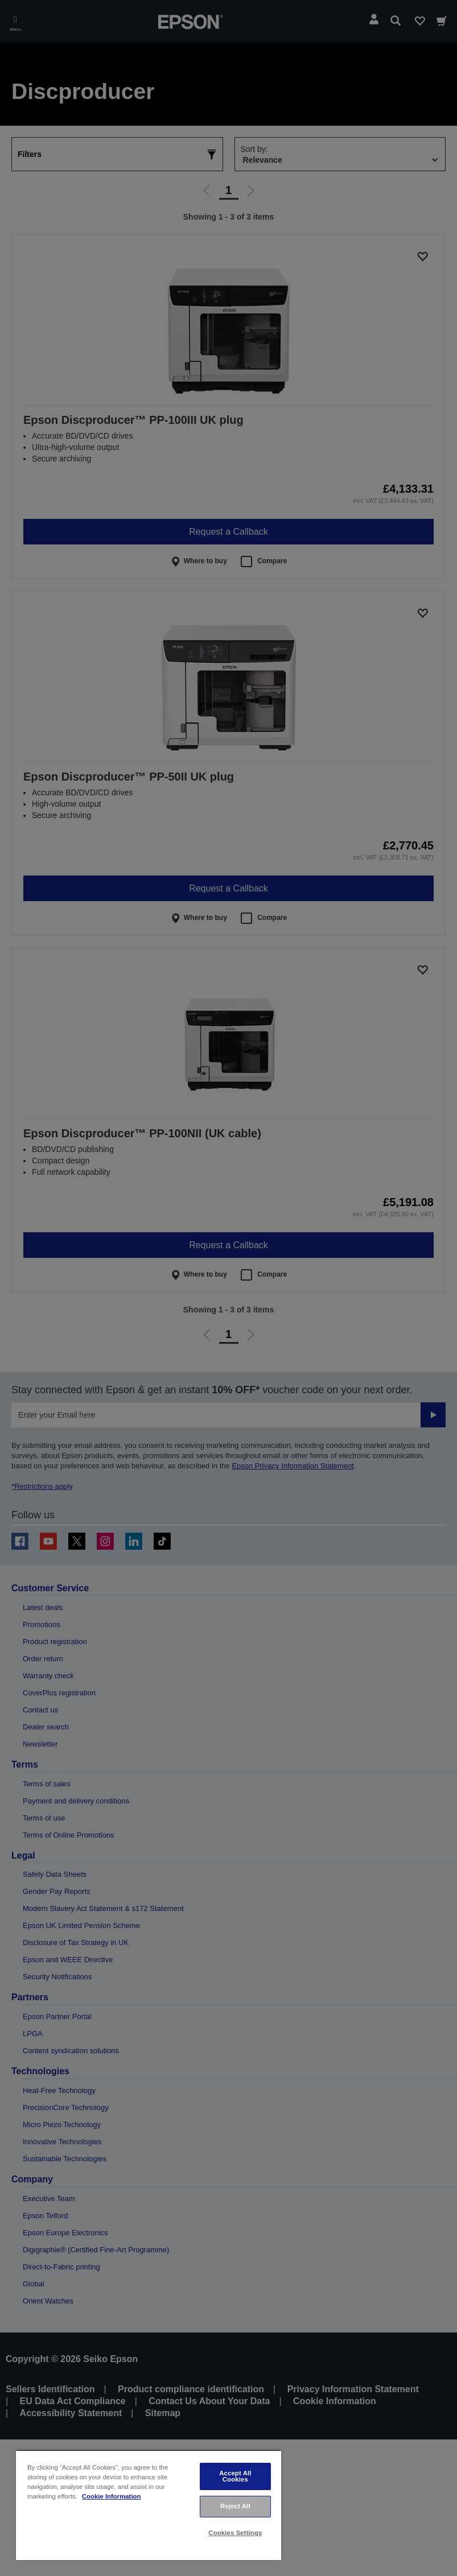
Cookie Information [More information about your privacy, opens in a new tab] (111, 2496)
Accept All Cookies (235, 2476)
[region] (148, 2505)
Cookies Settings (235, 2532)
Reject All (235, 2506)
